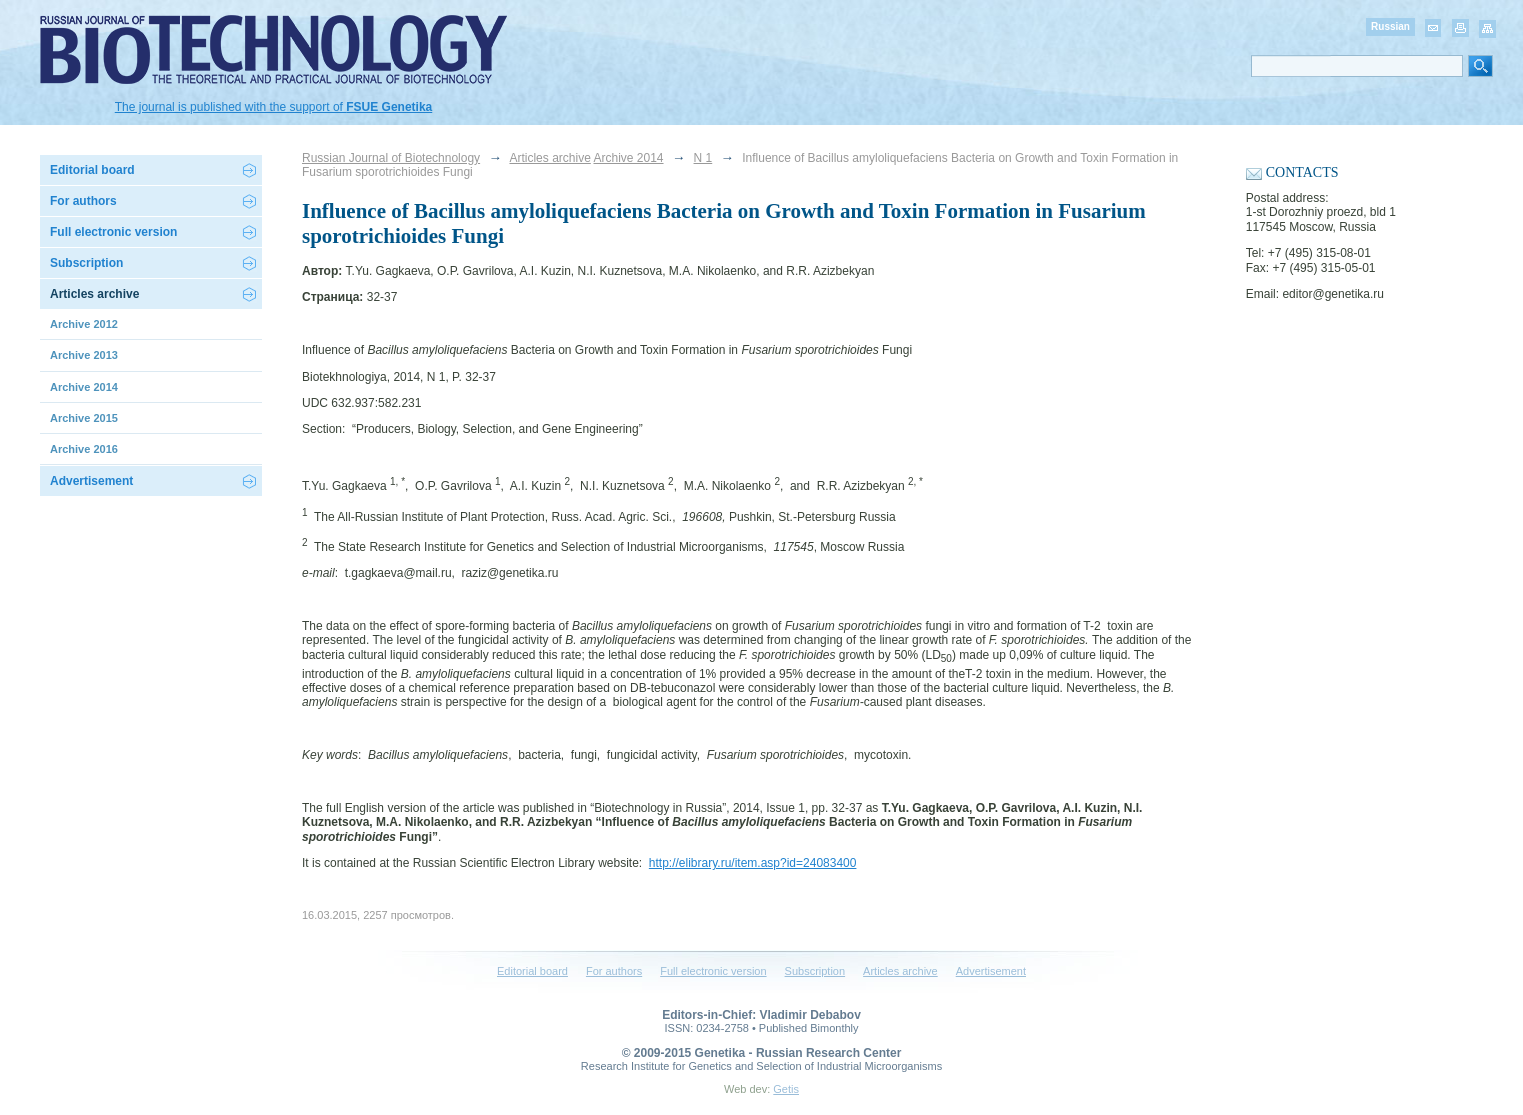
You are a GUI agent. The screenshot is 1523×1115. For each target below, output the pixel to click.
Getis (786, 1089)
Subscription (86, 263)
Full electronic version (113, 232)
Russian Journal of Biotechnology (391, 158)
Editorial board (92, 170)
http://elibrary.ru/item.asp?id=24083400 (753, 863)
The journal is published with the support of (274, 107)
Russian (1390, 26)
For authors (614, 971)
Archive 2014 (628, 158)
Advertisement (91, 481)
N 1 (703, 158)
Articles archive (549, 158)
